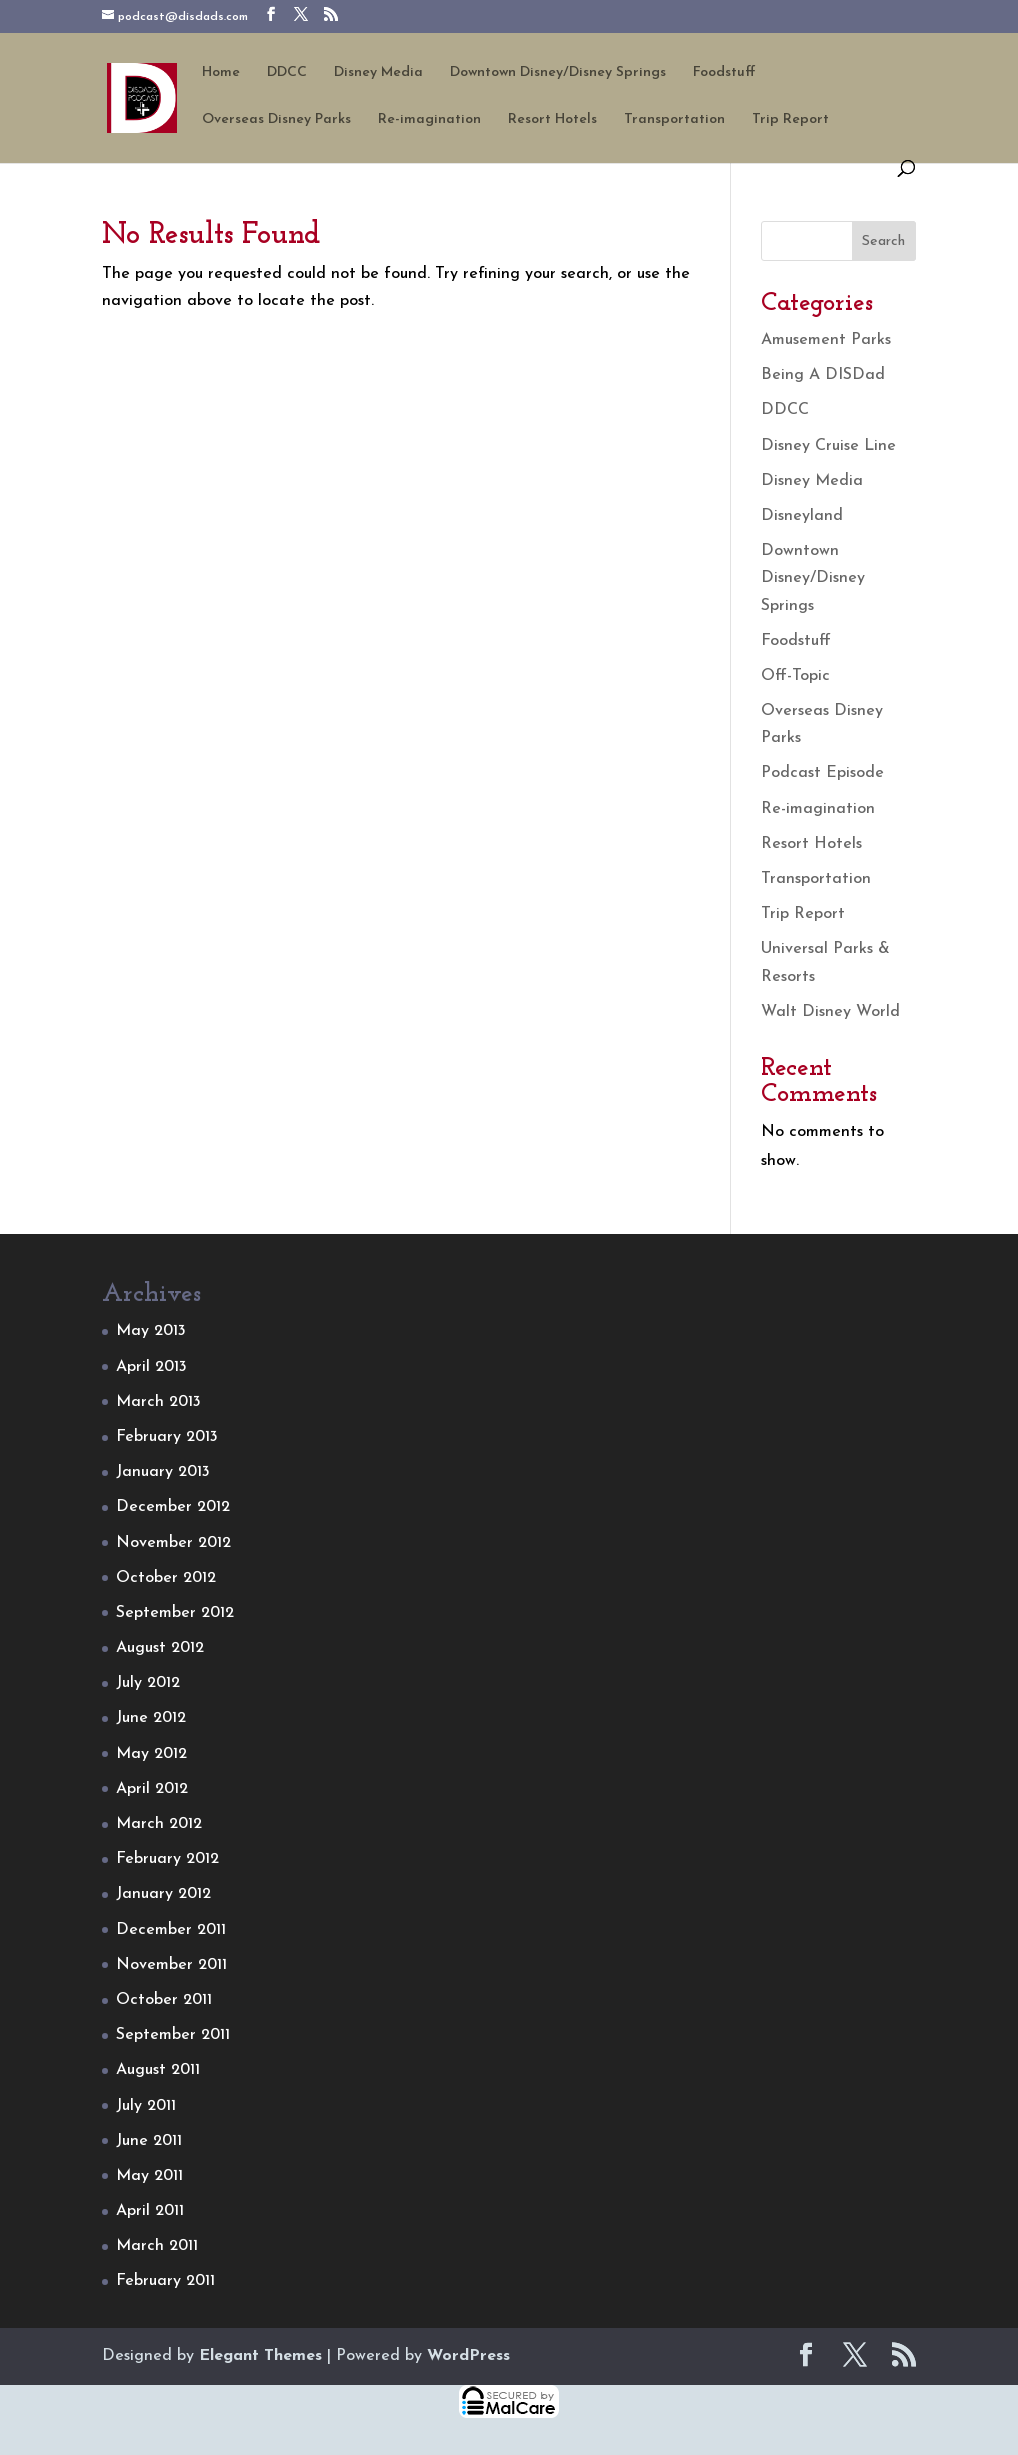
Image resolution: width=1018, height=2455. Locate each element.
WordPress (468, 2356)
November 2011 (171, 1965)
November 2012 (173, 1543)
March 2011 (157, 2246)
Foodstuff (724, 73)
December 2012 (173, 1507)
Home (221, 73)
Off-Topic (795, 676)
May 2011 (149, 2176)
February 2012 (167, 1859)
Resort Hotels (552, 120)
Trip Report (790, 120)
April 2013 (151, 1367)
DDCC (287, 73)
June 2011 (149, 2141)
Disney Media (378, 73)
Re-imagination (429, 120)
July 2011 (146, 2106)
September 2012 (175, 1613)
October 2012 (166, 1578)
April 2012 (152, 1789)
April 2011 (150, 2211)
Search (883, 241)
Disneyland (802, 516)
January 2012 (163, 1894)
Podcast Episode (822, 773)
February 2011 (165, 2281)
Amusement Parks (826, 340)
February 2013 (167, 1437)
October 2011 (164, 2000)
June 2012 (151, 1718)
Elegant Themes (260, 2356)
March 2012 (159, 1824)
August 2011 (158, 2070)
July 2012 (148, 1683)
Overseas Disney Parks (276, 120)
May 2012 (151, 1754)
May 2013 (151, 1331)
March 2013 (158, 1402)
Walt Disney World (830, 1012)
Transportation (674, 120)
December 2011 (171, 1930)
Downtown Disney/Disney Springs (558, 73)
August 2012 (160, 1648)
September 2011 (173, 2035)
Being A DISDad (823, 375)
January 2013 (163, 1472)
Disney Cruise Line (828, 446)
